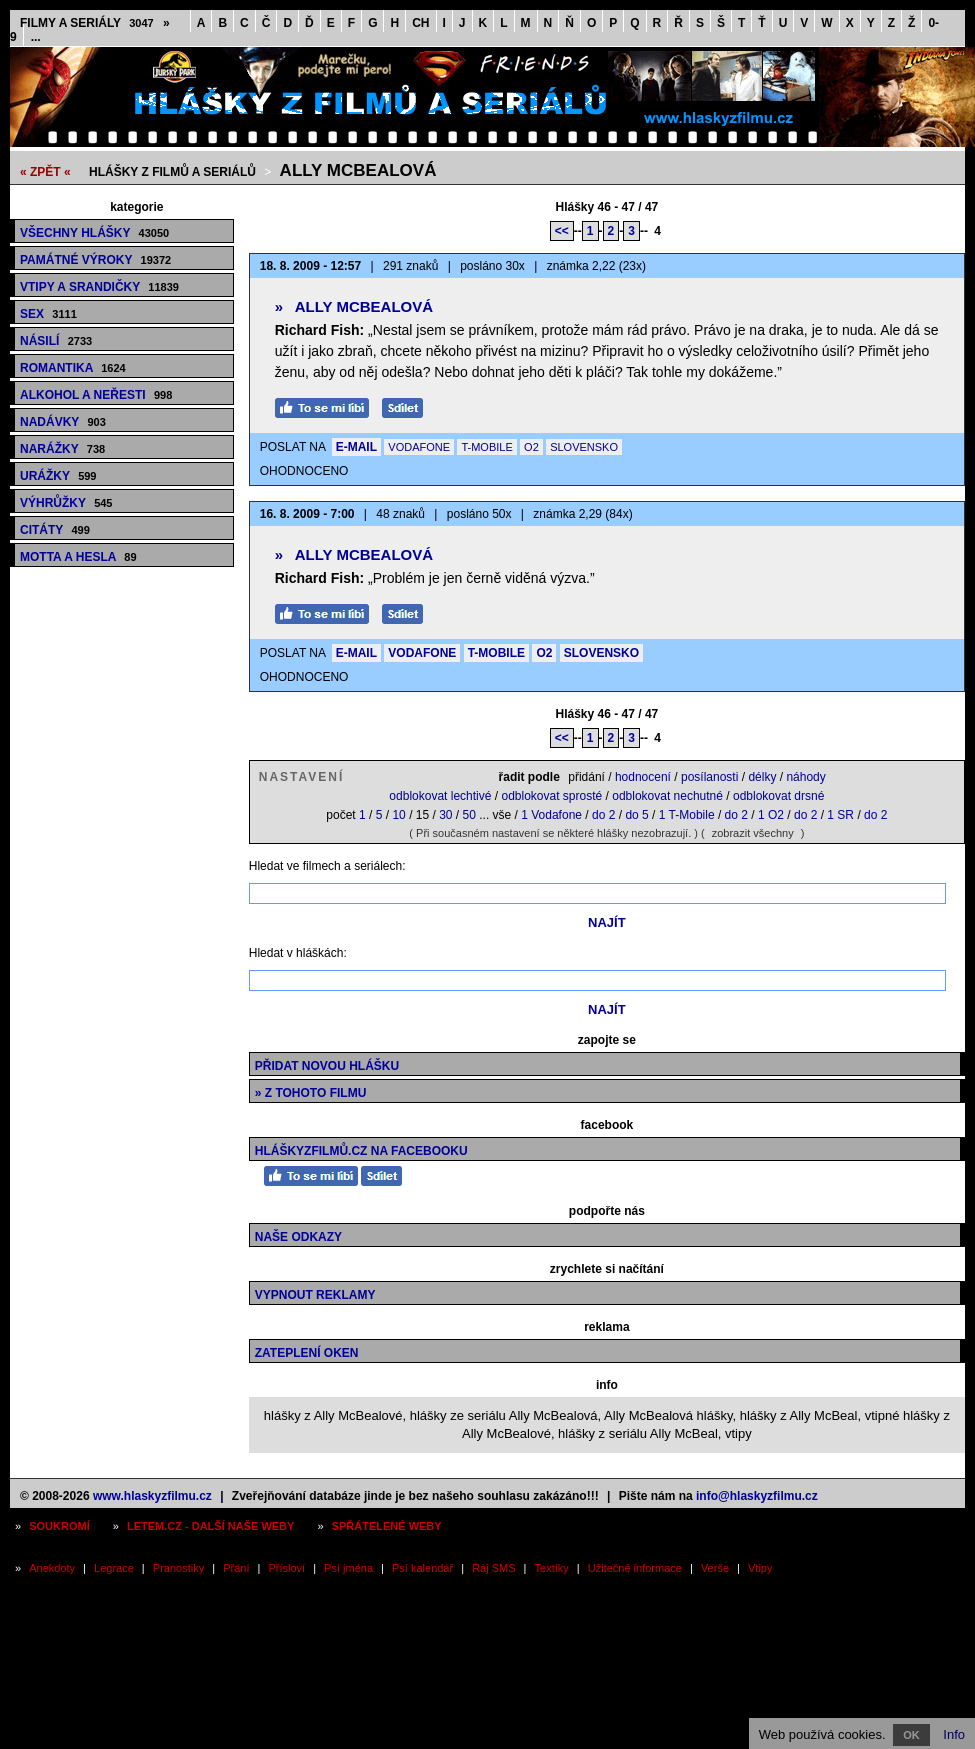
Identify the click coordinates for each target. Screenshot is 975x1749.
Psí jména (348, 1568)
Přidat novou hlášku (327, 1066)
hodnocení (643, 777)
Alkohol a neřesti (96, 395)
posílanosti (709, 777)
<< (562, 231)
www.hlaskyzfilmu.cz (152, 1496)
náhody (805, 777)
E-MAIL (356, 447)
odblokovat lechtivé (440, 796)
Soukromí (59, 1526)
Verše (715, 1568)
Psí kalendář (422, 1568)
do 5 (636, 815)
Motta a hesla (78, 557)
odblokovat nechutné (667, 796)
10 (398, 815)
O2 (531, 447)
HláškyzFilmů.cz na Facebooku (361, 1151)
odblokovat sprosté (551, 796)
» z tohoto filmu (311, 1093)
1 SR (840, 815)
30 (445, 815)
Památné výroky (95, 260)
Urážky (58, 476)
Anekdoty (52, 1568)
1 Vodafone (551, 815)
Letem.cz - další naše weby (210, 1526)
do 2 (603, 815)
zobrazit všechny (753, 833)
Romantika (73, 368)
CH (420, 23)
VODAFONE (419, 447)
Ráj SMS (493, 1568)
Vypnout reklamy (315, 1295)
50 (469, 815)
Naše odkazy (298, 1237)
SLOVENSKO (584, 447)
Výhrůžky (66, 503)
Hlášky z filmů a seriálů (172, 172)
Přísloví (286, 1568)
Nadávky (63, 422)
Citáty (55, 530)
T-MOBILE (486, 447)
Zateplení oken (307, 1353)
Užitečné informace (635, 1568)
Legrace (114, 1568)
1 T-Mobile (687, 815)
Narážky (62, 449)
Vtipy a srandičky (99, 287)
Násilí (56, 341)
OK (911, 1735)
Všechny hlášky (94, 233)
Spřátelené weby (387, 1526)
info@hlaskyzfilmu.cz (757, 1496)
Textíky (552, 1568)
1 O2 (771, 815)
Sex (48, 314)
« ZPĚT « (45, 172)
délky (762, 777)
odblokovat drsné (778, 796)
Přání (236, 1568)
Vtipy (760, 1568)
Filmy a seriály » (95, 23)
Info (954, 1734)
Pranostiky (178, 1568)
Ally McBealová (358, 170)
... (36, 37)
